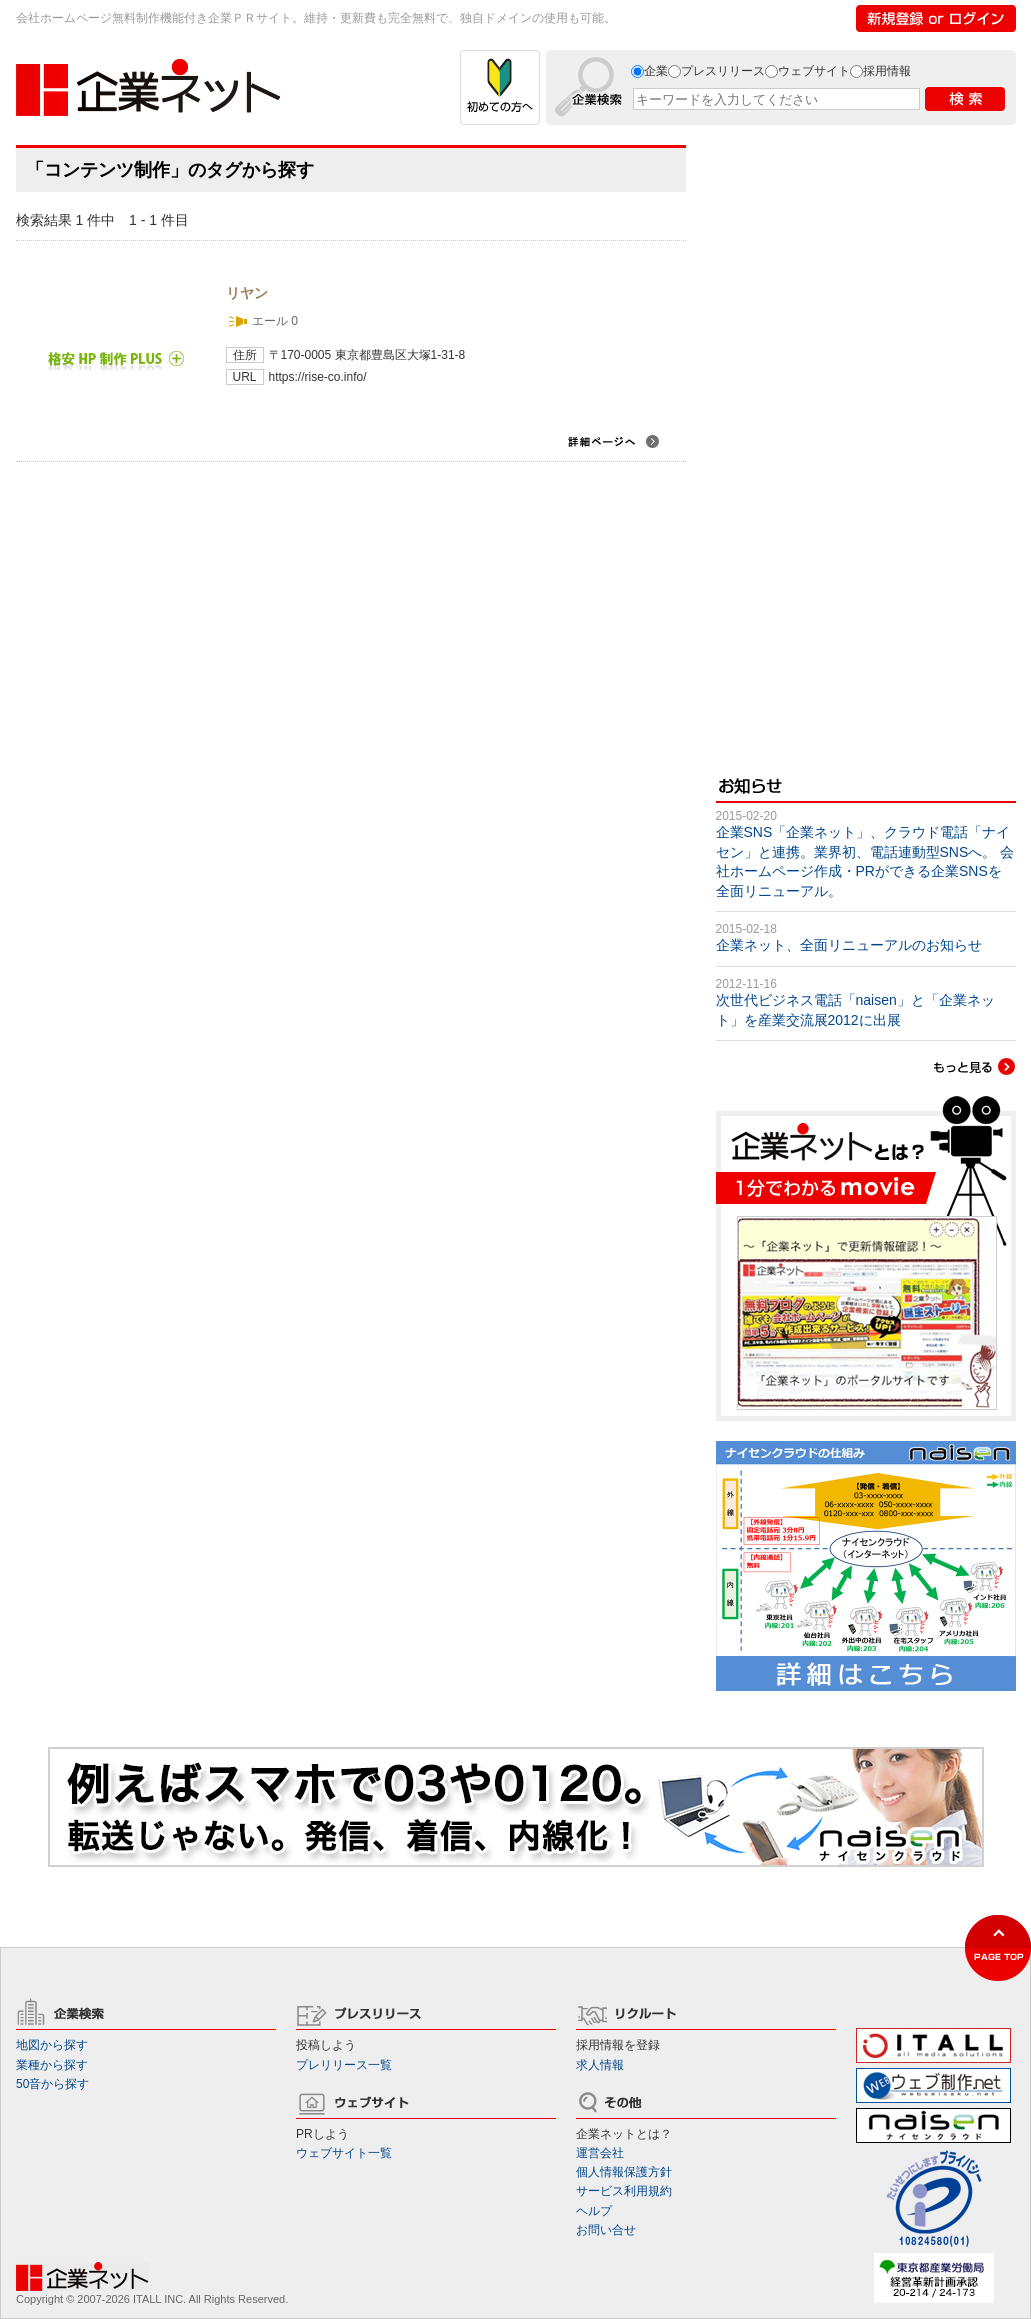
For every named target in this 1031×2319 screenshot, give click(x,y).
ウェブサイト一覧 (344, 2153)
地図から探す (52, 2045)
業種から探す (52, 2065)
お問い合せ (606, 2230)
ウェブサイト (814, 71)
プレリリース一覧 (344, 2065)
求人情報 (600, 2065)
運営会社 (600, 2153)
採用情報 (887, 71)
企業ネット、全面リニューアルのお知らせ (849, 945)
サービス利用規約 (624, 2191)
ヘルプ (594, 2211)
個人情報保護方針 (624, 2172)
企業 (656, 71)
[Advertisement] (827, 445)
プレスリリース (723, 71)
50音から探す (52, 2084)
